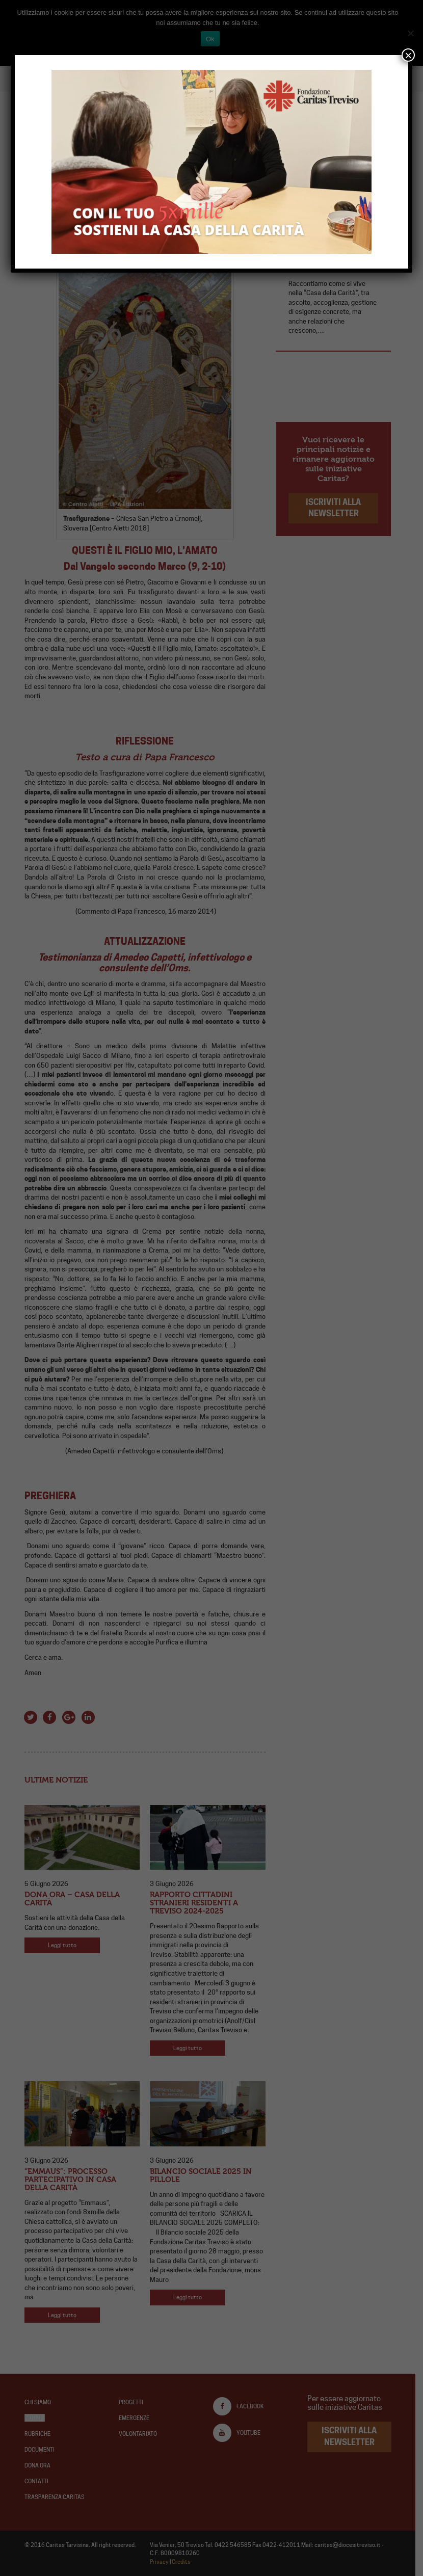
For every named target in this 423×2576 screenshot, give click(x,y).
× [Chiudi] (408, 55)
